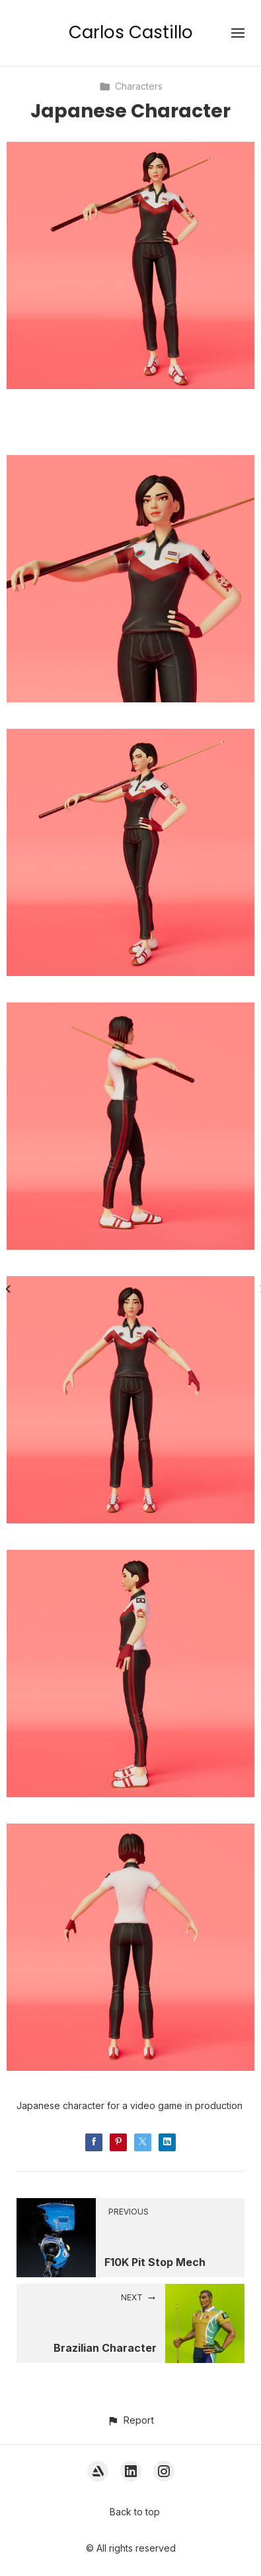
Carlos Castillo (131, 32)
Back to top (135, 2511)
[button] (130, 2420)
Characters (131, 86)
